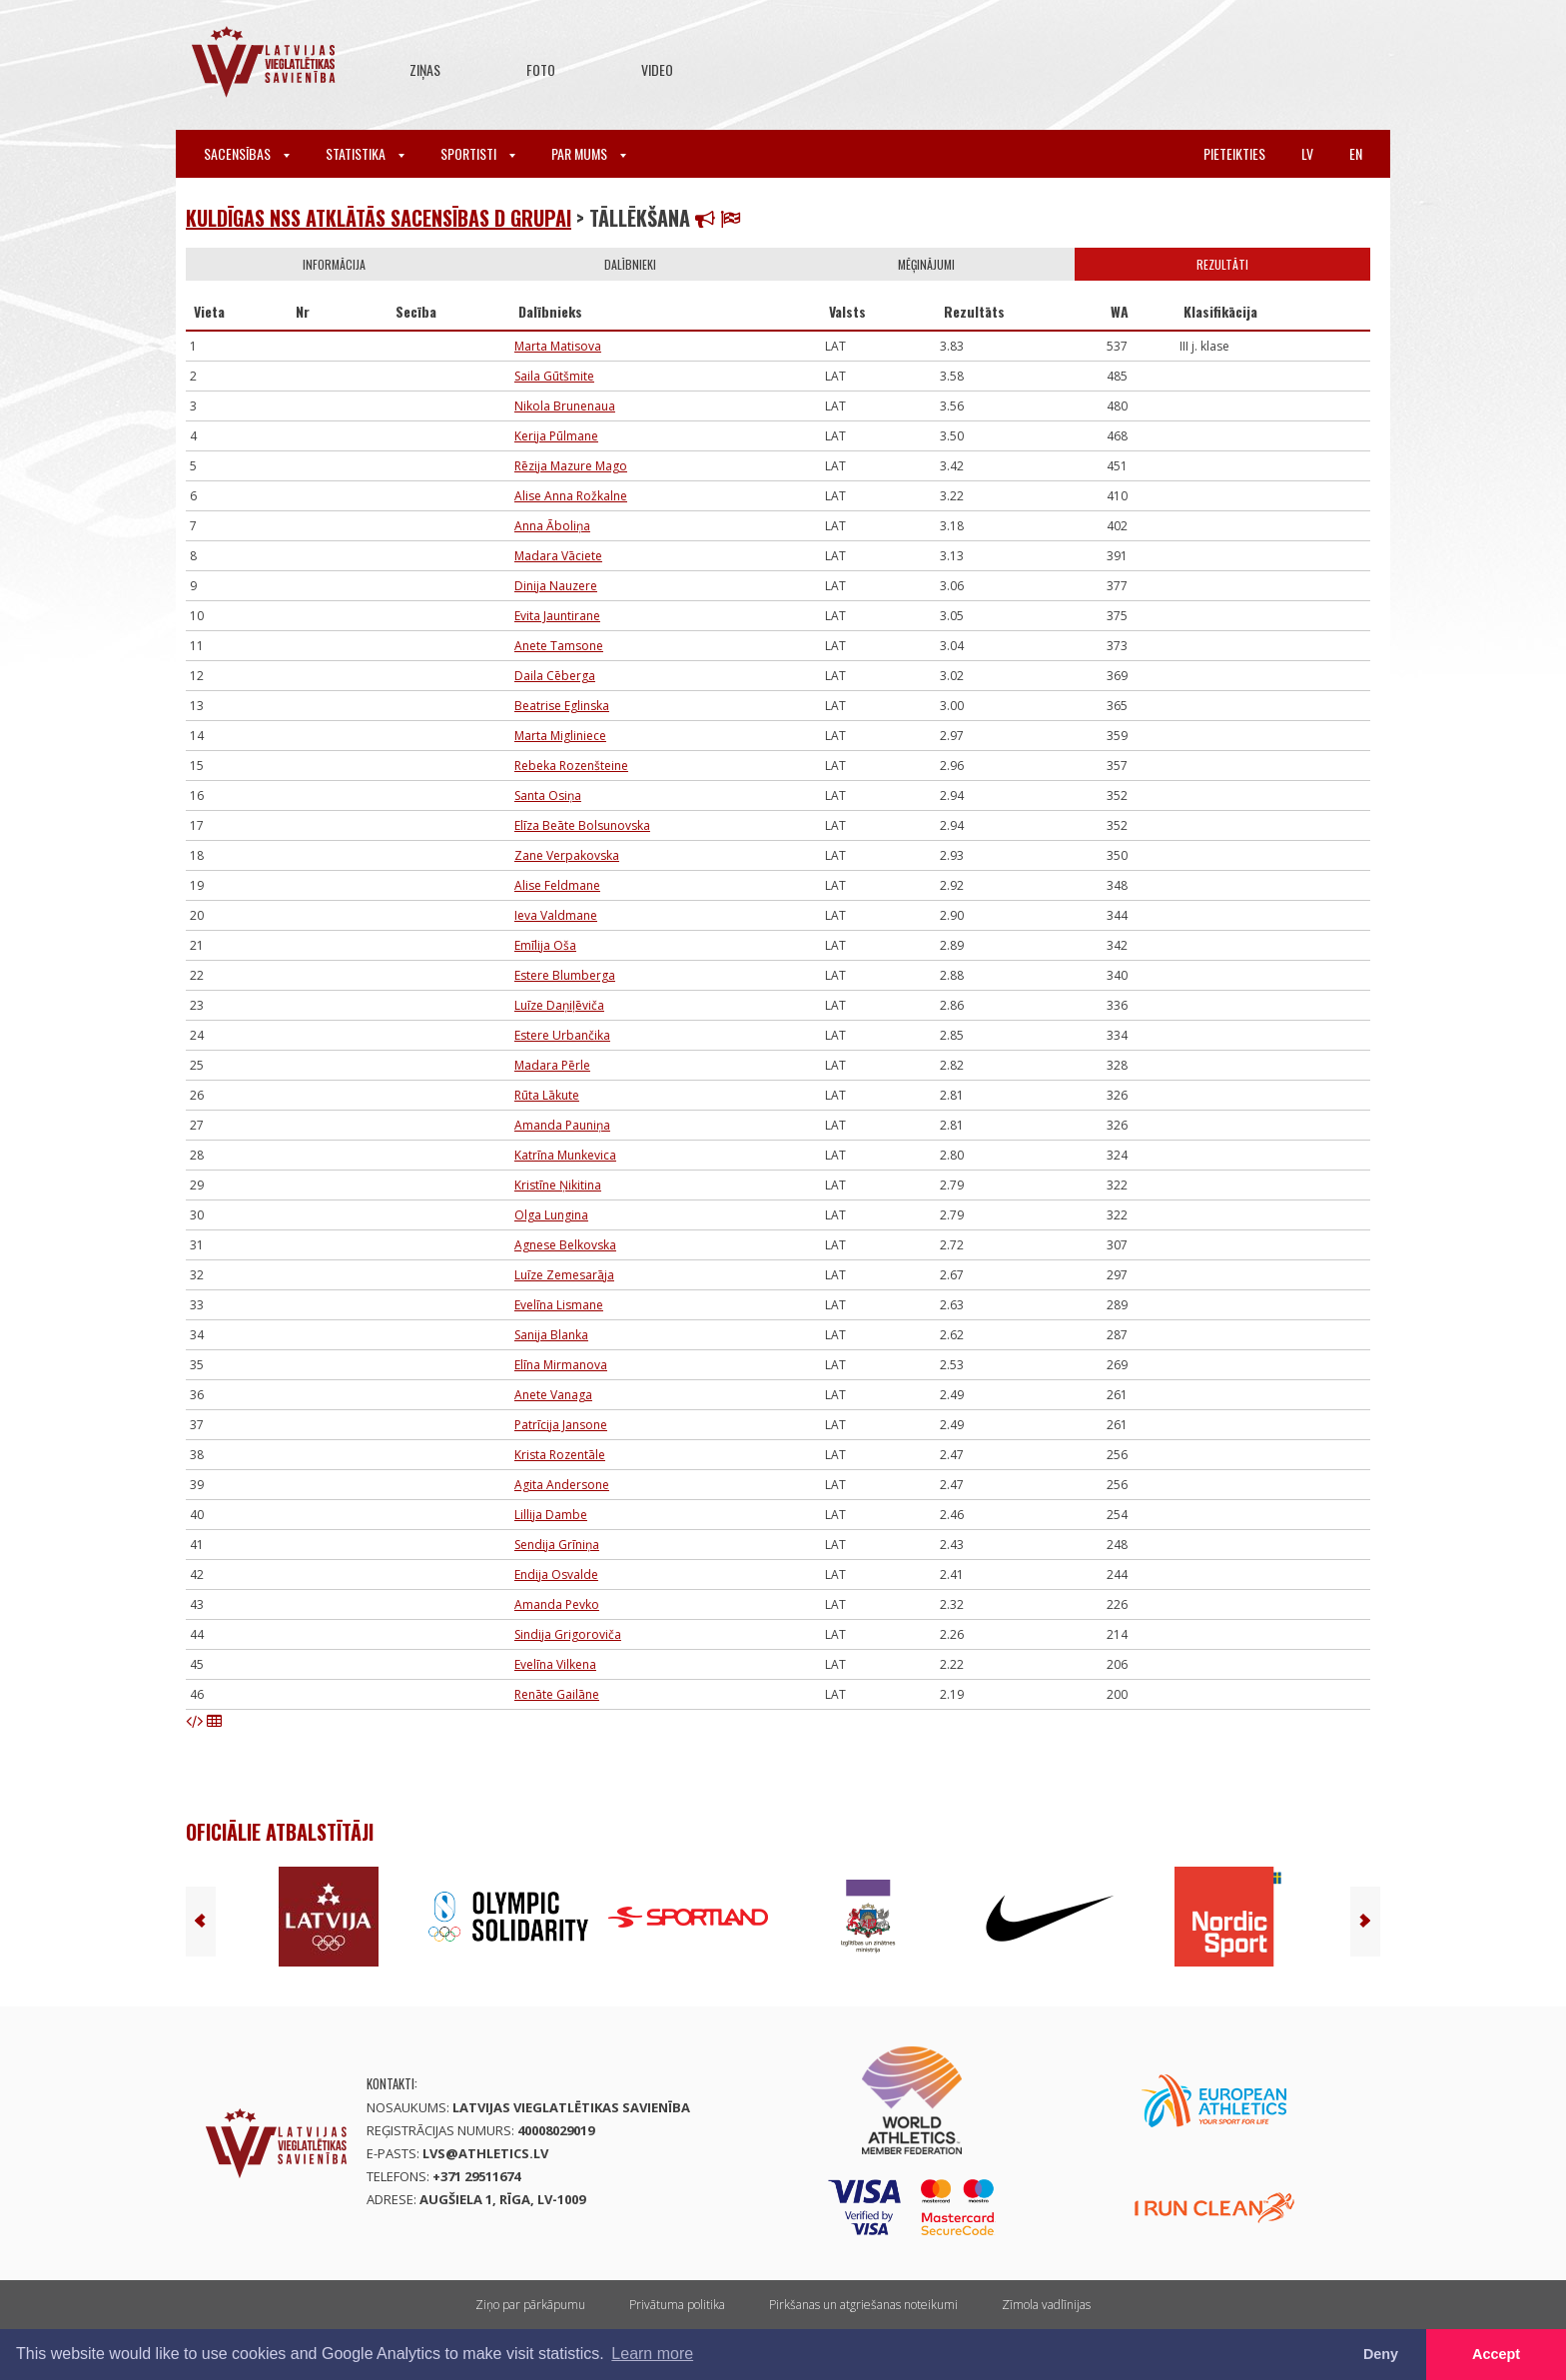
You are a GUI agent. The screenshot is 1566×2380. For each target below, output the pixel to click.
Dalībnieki (630, 264)
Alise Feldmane (557, 885)
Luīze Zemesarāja (564, 1274)
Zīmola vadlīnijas (1046, 2304)
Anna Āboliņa (552, 525)
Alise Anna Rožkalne (570, 495)
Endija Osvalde (556, 1574)
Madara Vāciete (558, 555)
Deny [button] (1380, 2354)
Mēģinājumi (926, 264)
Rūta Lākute (546, 1095)
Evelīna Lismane (558, 1304)
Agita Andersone (561, 1484)
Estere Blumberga (564, 975)
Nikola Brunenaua (564, 405)
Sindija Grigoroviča (567, 1634)
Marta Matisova (557, 346)
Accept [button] (1496, 2354)
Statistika (365, 153)
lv (1307, 153)
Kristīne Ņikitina (557, 1185)
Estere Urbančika (562, 1035)
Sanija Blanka (551, 1334)
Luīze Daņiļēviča (559, 1005)
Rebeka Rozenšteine (571, 765)
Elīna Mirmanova (560, 1364)
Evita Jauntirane (557, 615)
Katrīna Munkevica (565, 1155)
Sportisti (477, 153)
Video (657, 69)
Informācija (334, 264)
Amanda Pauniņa (562, 1125)
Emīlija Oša (545, 945)
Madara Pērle (552, 1065)
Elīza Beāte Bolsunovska (582, 825)
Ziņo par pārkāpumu (530, 2304)
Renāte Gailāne (556, 1694)
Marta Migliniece (560, 735)
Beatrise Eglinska (561, 705)
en (1355, 153)
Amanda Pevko (556, 1604)
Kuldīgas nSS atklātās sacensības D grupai (378, 218)
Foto (540, 69)
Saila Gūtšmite (554, 376)
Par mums (588, 153)
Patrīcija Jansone (560, 1424)
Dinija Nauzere (555, 585)
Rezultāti (1222, 264)
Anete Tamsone (558, 645)
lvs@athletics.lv (485, 2153)
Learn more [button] (652, 2353)
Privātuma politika (677, 2304)
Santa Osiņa (547, 795)
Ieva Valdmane (555, 915)
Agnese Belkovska (565, 1244)
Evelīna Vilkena (555, 1664)
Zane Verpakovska (566, 855)
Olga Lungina (551, 1214)
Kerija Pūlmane (556, 435)
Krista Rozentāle (559, 1454)
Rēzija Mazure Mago (570, 465)
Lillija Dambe (550, 1514)
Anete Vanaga (553, 1394)
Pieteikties (1234, 153)
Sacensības (247, 153)
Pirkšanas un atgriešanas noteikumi (863, 2304)
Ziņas (424, 69)
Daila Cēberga (554, 675)
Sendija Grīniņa (556, 1544)
